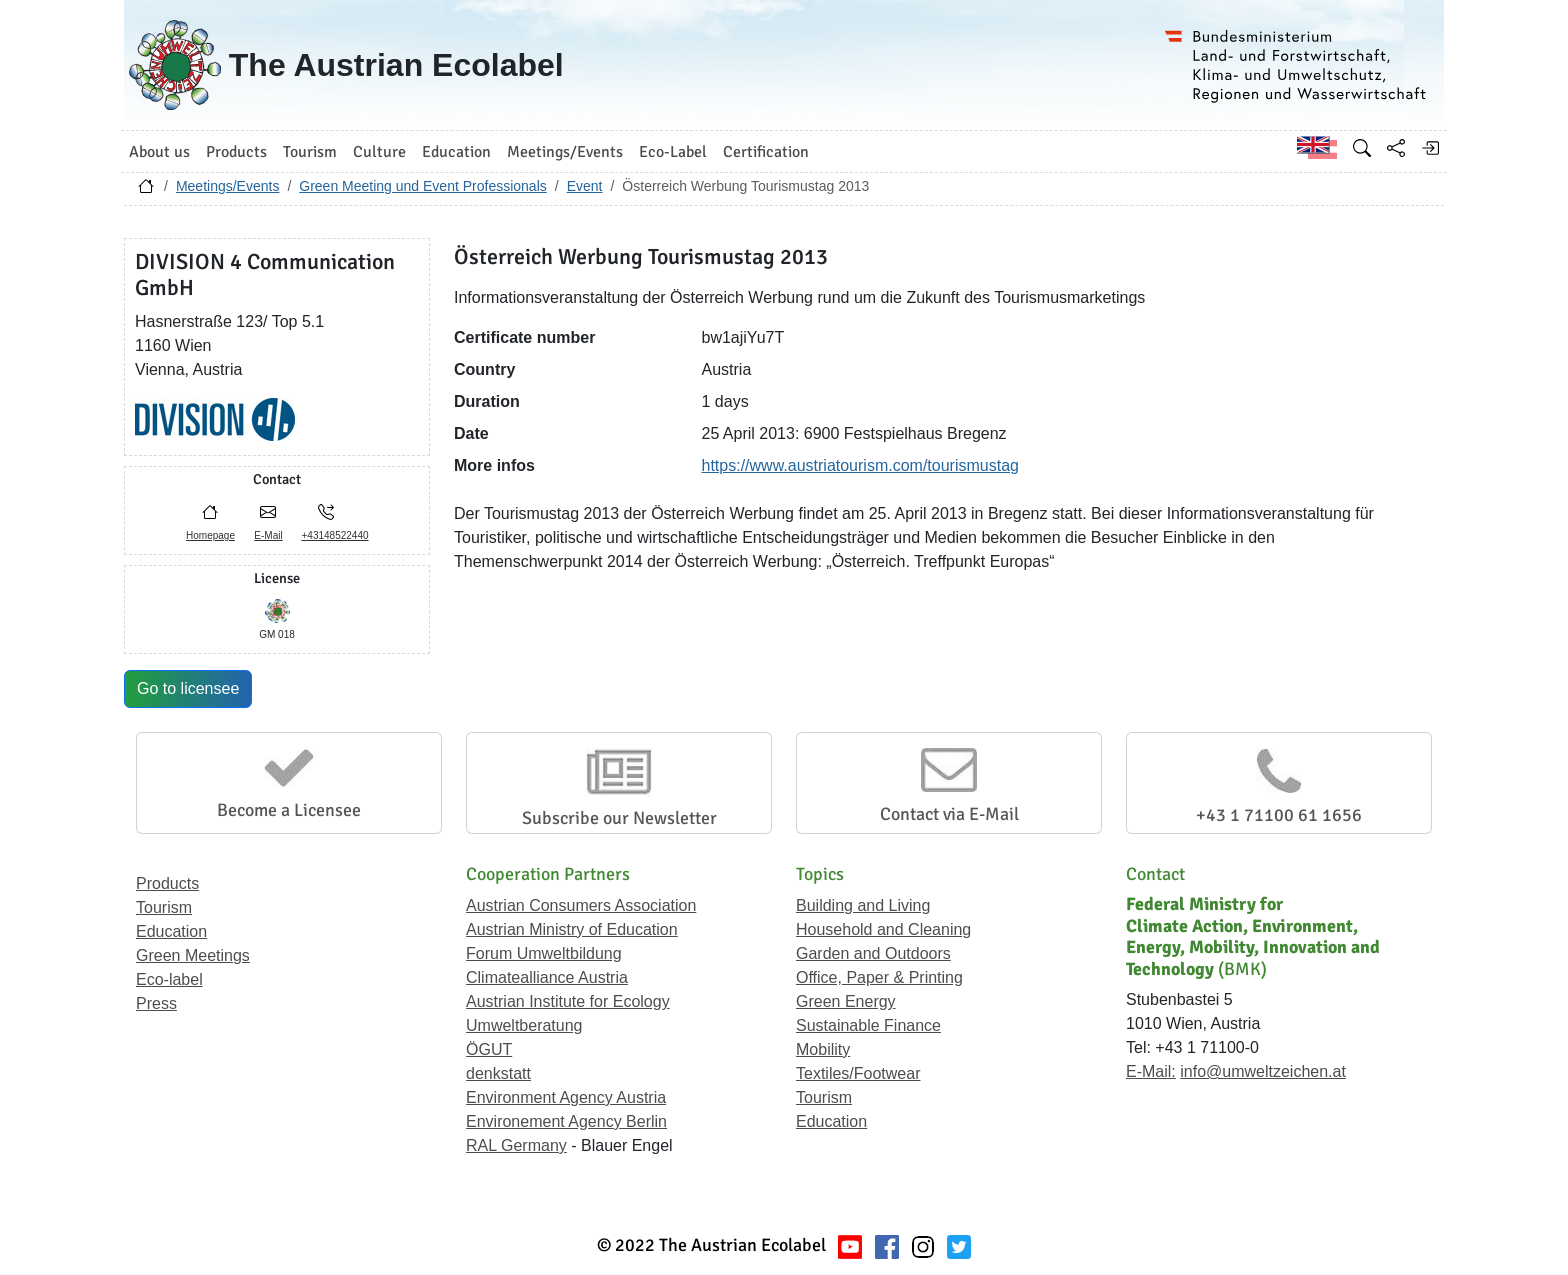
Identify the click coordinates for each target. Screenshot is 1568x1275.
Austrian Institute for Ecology (568, 1001)
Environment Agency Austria (566, 1097)
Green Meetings (193, 955)
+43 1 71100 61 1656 (1279, 815)
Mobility (823, 1049)
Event (585, 186)
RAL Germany (516, 1145)
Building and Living (863, 905)
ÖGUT (489, 1049)
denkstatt (498, 1073)
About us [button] (159, 152)
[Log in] (1430, 148)
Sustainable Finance (868, 1025)
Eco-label (169, 979)
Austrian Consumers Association (581, 905)
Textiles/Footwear (858, 1073)
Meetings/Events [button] (565, 152)
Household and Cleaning (883, 929)
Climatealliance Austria (547, 977)
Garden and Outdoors (873, 953)
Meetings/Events (228, 186)
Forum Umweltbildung (544, 953)
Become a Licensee (289, 810)
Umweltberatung (524, 1025)
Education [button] (456, 152)
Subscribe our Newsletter (619, 818)
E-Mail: (1151, 1071)
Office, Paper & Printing (879, 977)
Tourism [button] (310, 152)
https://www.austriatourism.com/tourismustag (860, 465)
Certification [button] (766, 152)
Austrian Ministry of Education (572, 929)
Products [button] (236, 152)
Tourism (164, 907)
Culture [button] (379, 152)
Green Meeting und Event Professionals (422, 186)
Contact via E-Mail (949, 814)
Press (156, 1003)
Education (171, 931)
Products (167, 883)
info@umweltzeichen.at (1263, 1071)
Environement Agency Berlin (566, 1121)
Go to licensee (188, 688)
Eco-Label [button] (673, 152)
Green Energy (846, 1001)
